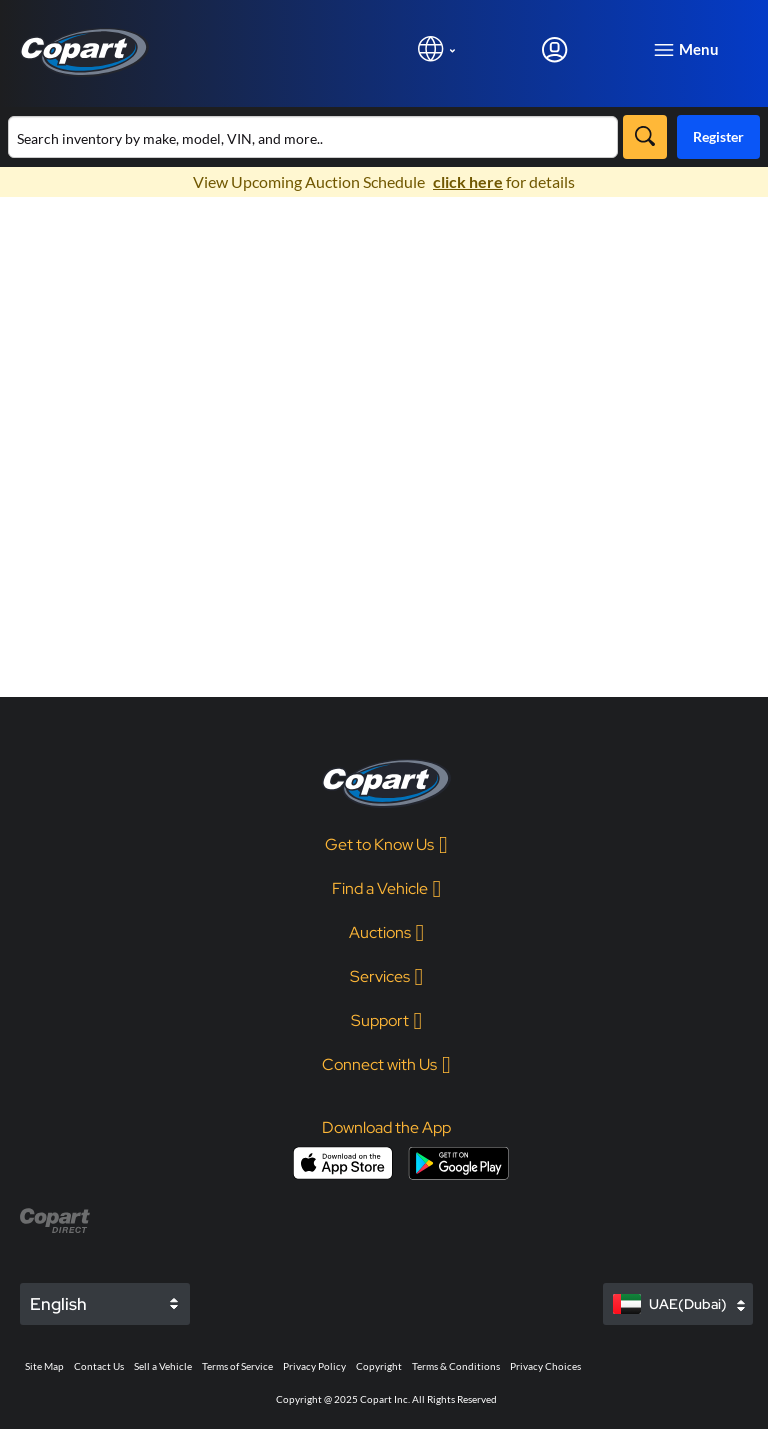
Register (718, 136)
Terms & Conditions (456, 1366)
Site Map (44, 1366)
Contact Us (99, 1366)
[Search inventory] (313, 137)
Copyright (379, 1366)
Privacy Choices (545, 1366)
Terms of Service (237, 1366)
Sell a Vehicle (163, 1366)
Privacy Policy (314, 1366)
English (58, 1304)
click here (468, 181)
